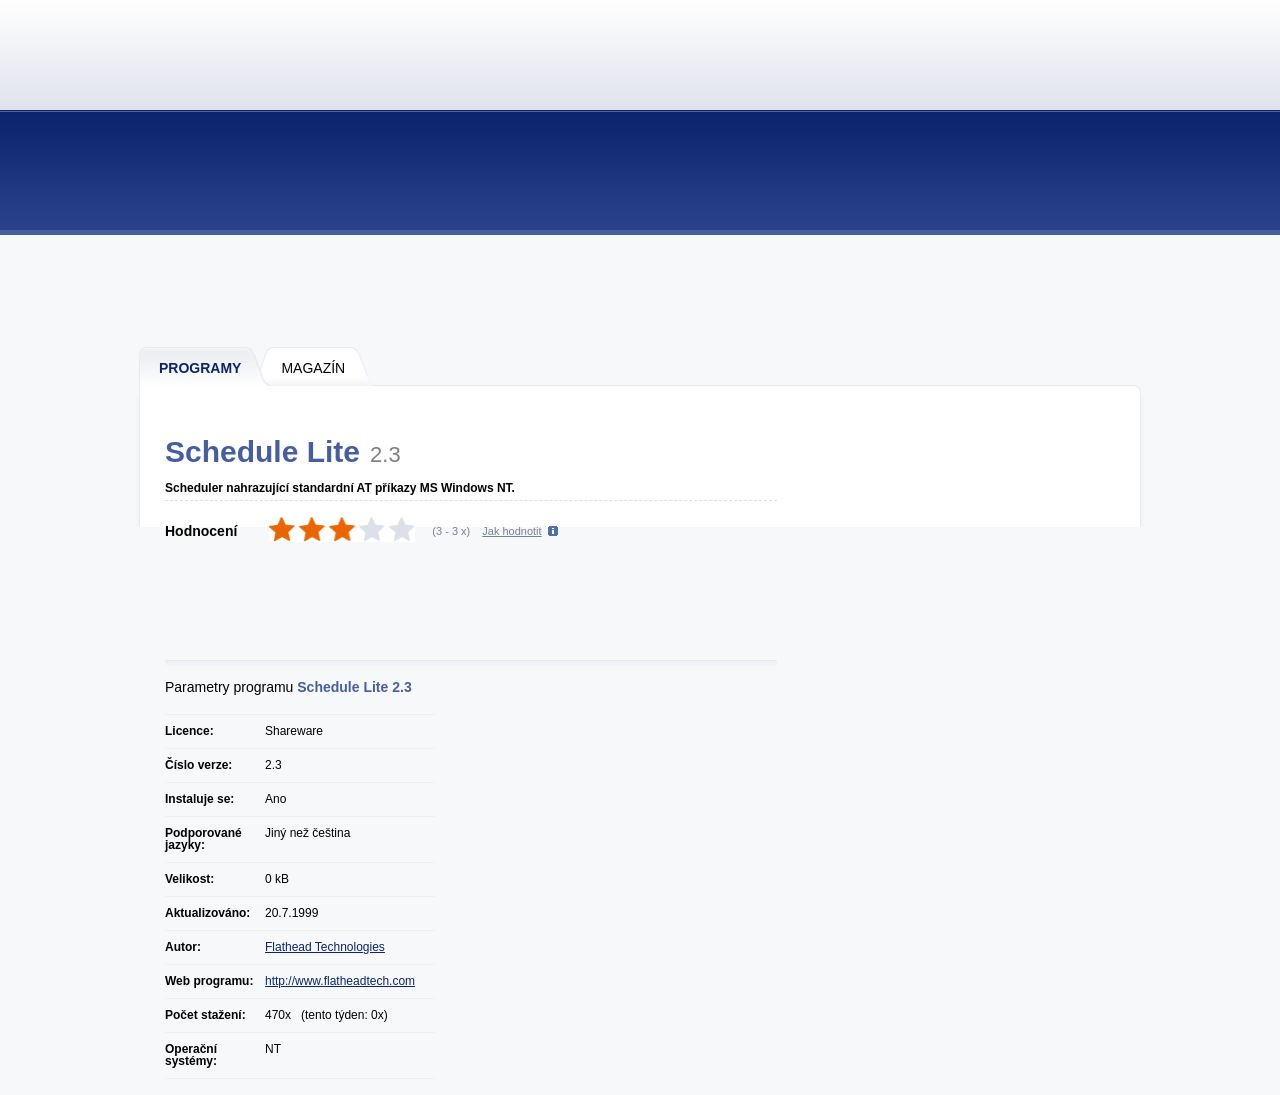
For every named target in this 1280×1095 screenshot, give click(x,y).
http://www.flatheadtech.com (340, 981)
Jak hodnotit (511, 531)
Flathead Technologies (325, 947)
